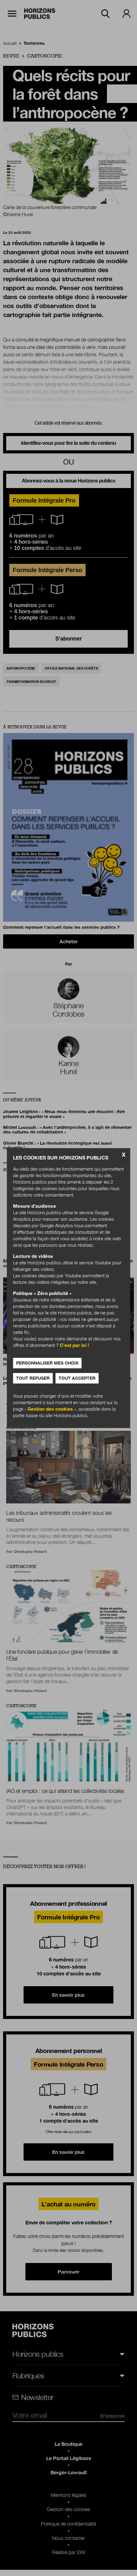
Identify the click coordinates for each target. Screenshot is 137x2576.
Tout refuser (33, 1378)
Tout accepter (77, 1378)
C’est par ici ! (74, 1345)
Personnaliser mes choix (47, 1362)
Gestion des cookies (50, 1409)
